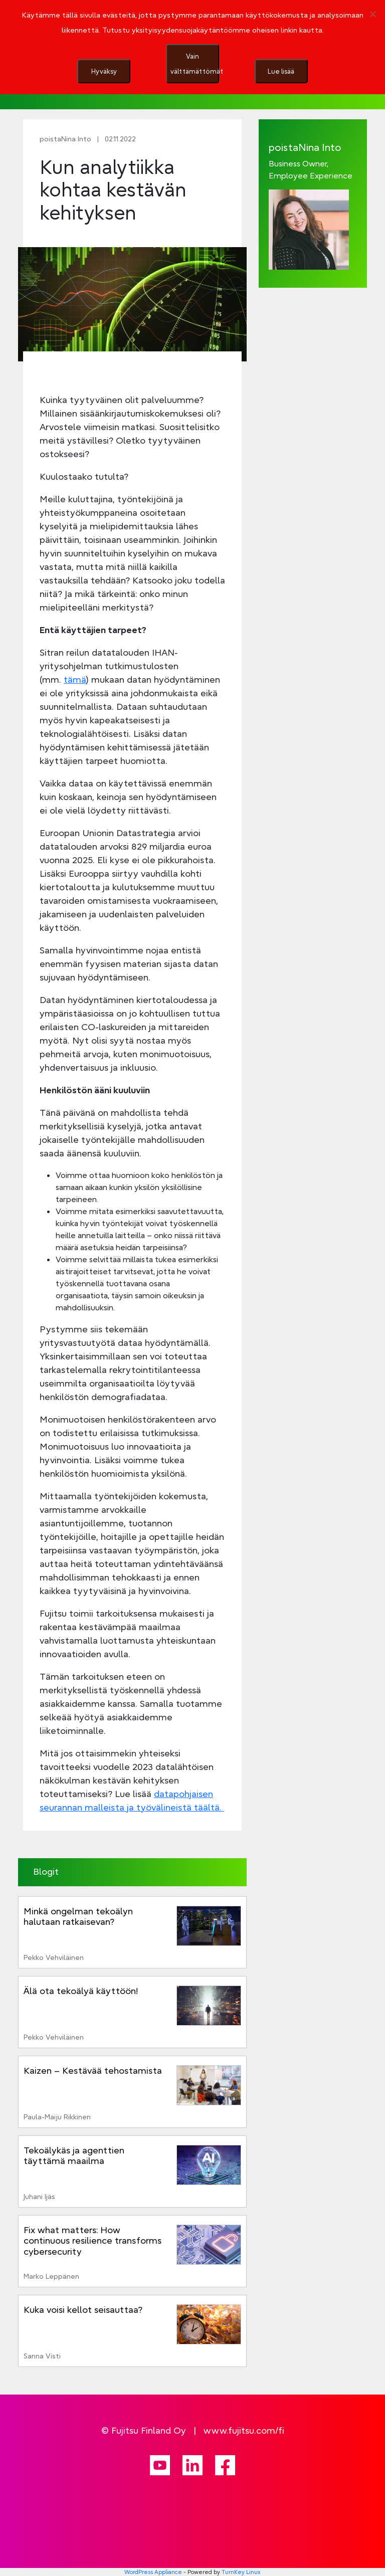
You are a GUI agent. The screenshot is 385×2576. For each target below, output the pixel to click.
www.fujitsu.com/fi (244, 2430)
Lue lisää (281, 71)
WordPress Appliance (153, 2571)
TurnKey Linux (241, 2571)
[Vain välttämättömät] (372, 14)
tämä (75, 679)
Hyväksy (104, 71)
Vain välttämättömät (194, 63)
